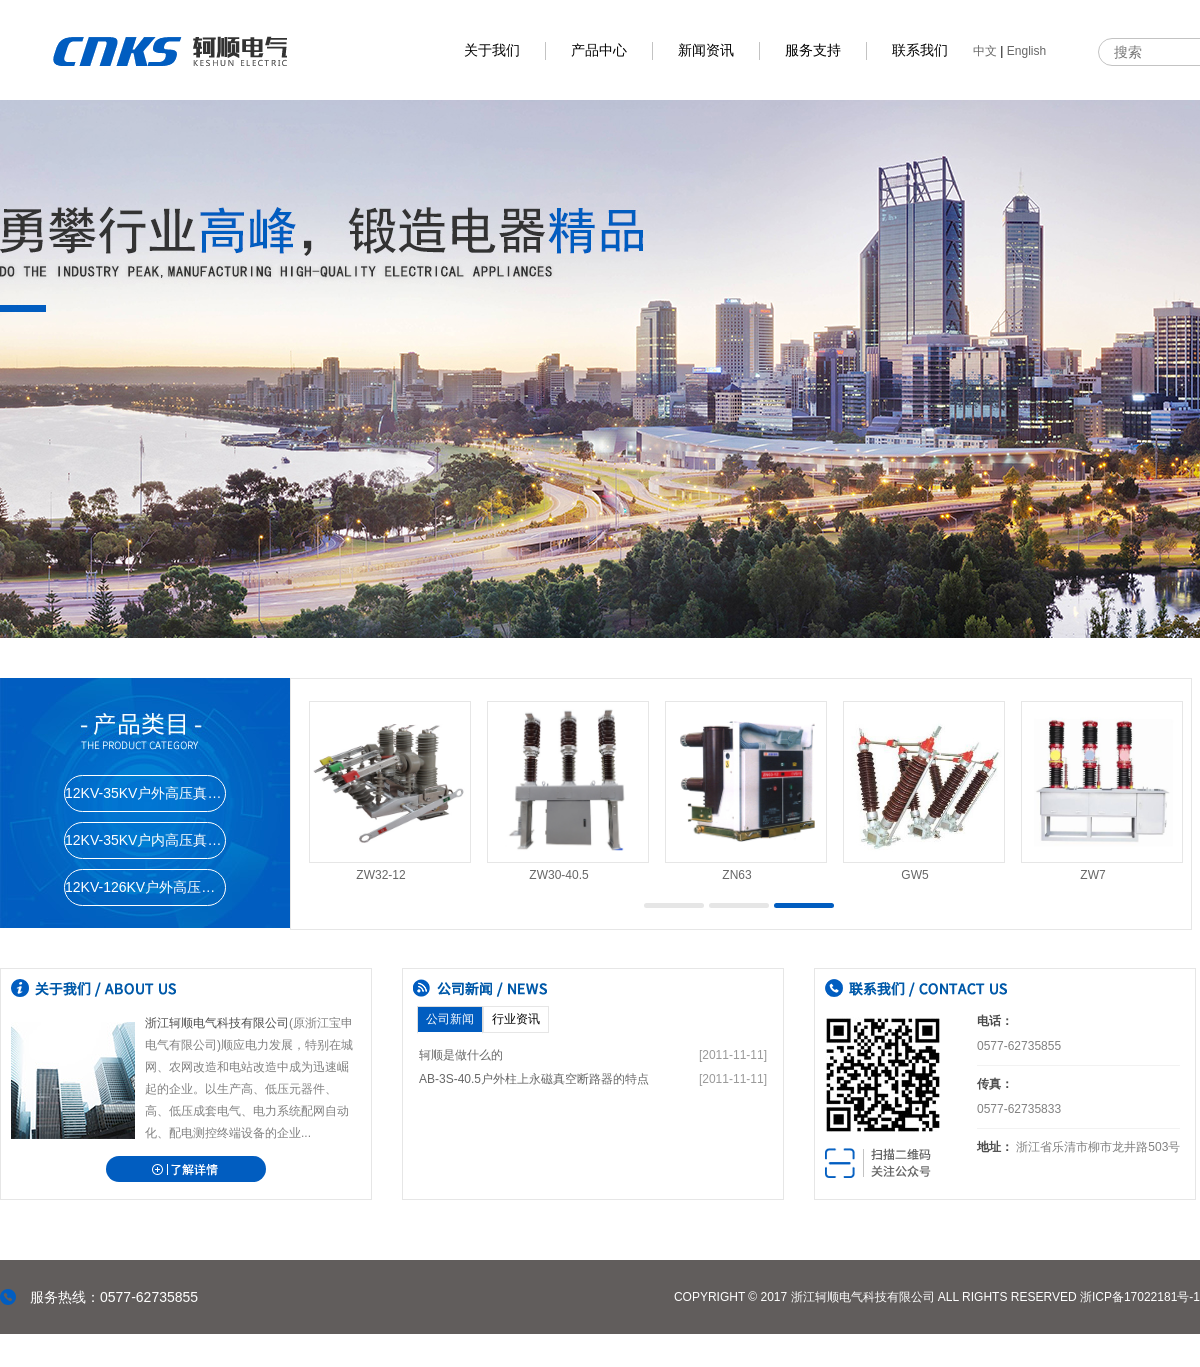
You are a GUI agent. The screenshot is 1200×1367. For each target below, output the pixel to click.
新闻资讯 (706, 50)
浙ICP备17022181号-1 (1140, 1297)
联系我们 (920, 50)
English (1026, 51)
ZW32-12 (380, 875)
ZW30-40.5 (558, 875)
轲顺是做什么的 (461, 1055)
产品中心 (599, 50)
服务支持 (813, 50)
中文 (985, 51)
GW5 (914, 875)
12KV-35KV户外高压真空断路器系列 (145, 793)
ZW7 (1092, 875)
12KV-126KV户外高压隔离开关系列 (145, 887)
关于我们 (492, 50)
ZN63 (736, 875)
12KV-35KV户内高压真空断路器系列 (145, 840)
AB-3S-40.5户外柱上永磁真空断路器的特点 (534, 1079)
